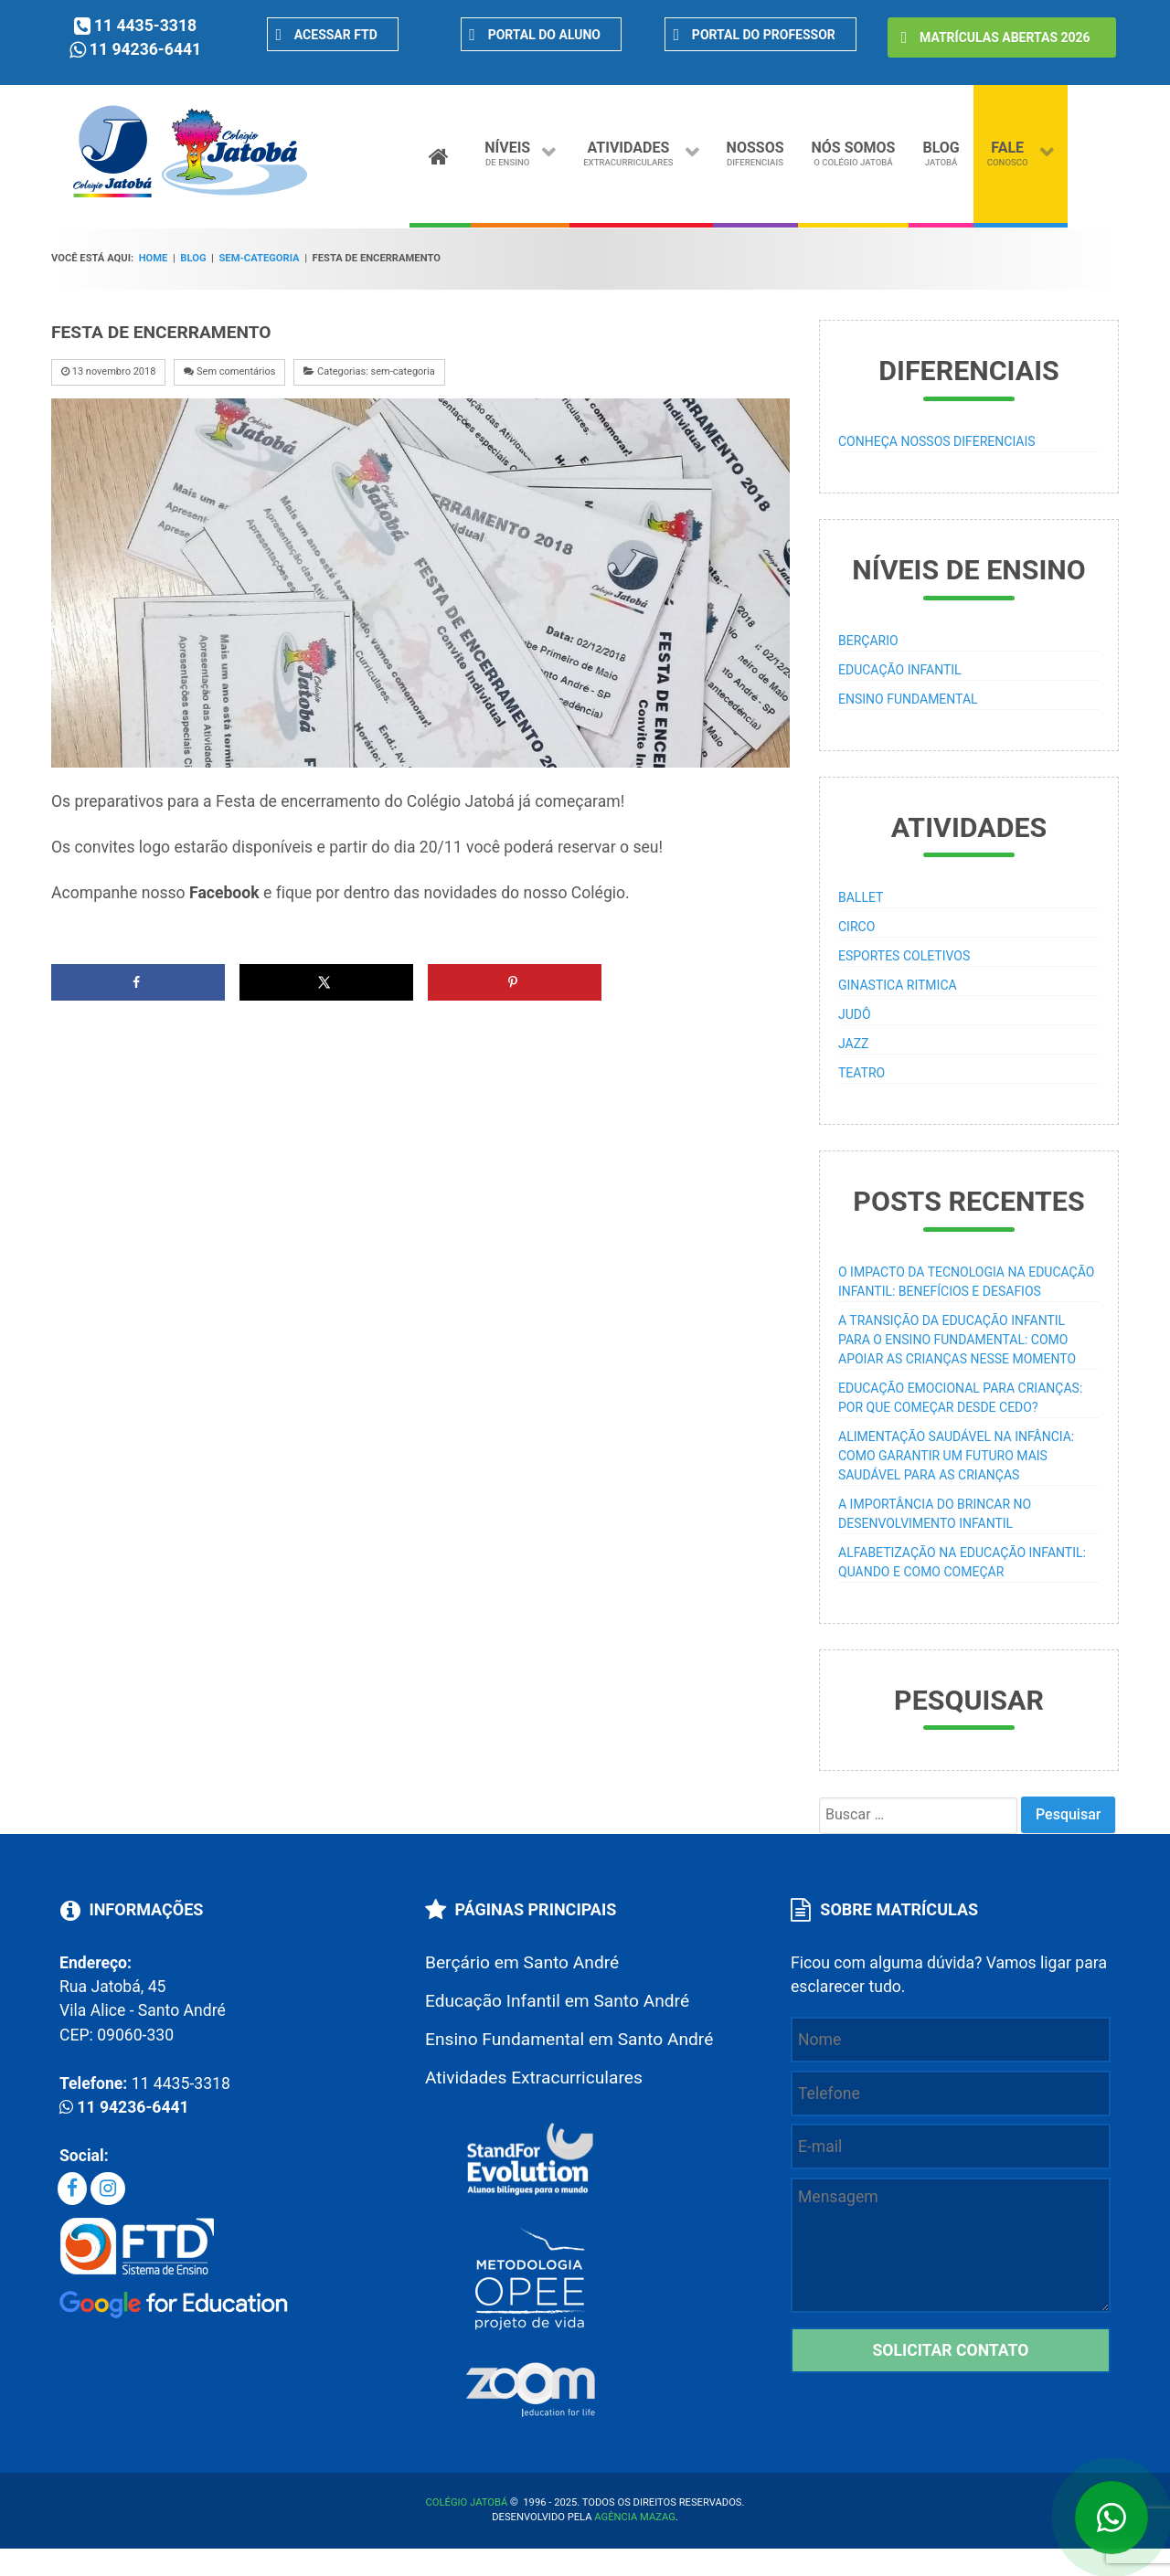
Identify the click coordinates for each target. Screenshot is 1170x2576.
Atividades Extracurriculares (534, 2077)
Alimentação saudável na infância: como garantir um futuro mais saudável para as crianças (956, 1455)
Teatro (861, 1072)
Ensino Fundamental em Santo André (569, 2039)
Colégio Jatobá (467, 2502)
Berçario (868, 640)
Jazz (853, 1043)
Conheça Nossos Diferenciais (937, 441)
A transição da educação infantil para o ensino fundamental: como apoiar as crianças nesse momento (957, 1339)
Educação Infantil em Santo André (557, 2000)
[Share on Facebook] (138, 982)
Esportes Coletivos (904, 956)
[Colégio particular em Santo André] (190, 194)
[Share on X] (326, 982)
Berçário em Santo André (522, 1962)
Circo (856, 926)
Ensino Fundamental (908, 699)
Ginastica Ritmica (897, 985)
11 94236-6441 (145, 49)
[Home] (440, 152)
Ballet (860, 897)
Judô (854, 1014)
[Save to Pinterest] (514, 982)
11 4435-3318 (145, 25)
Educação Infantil (900, 670)
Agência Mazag (634, 2517)
